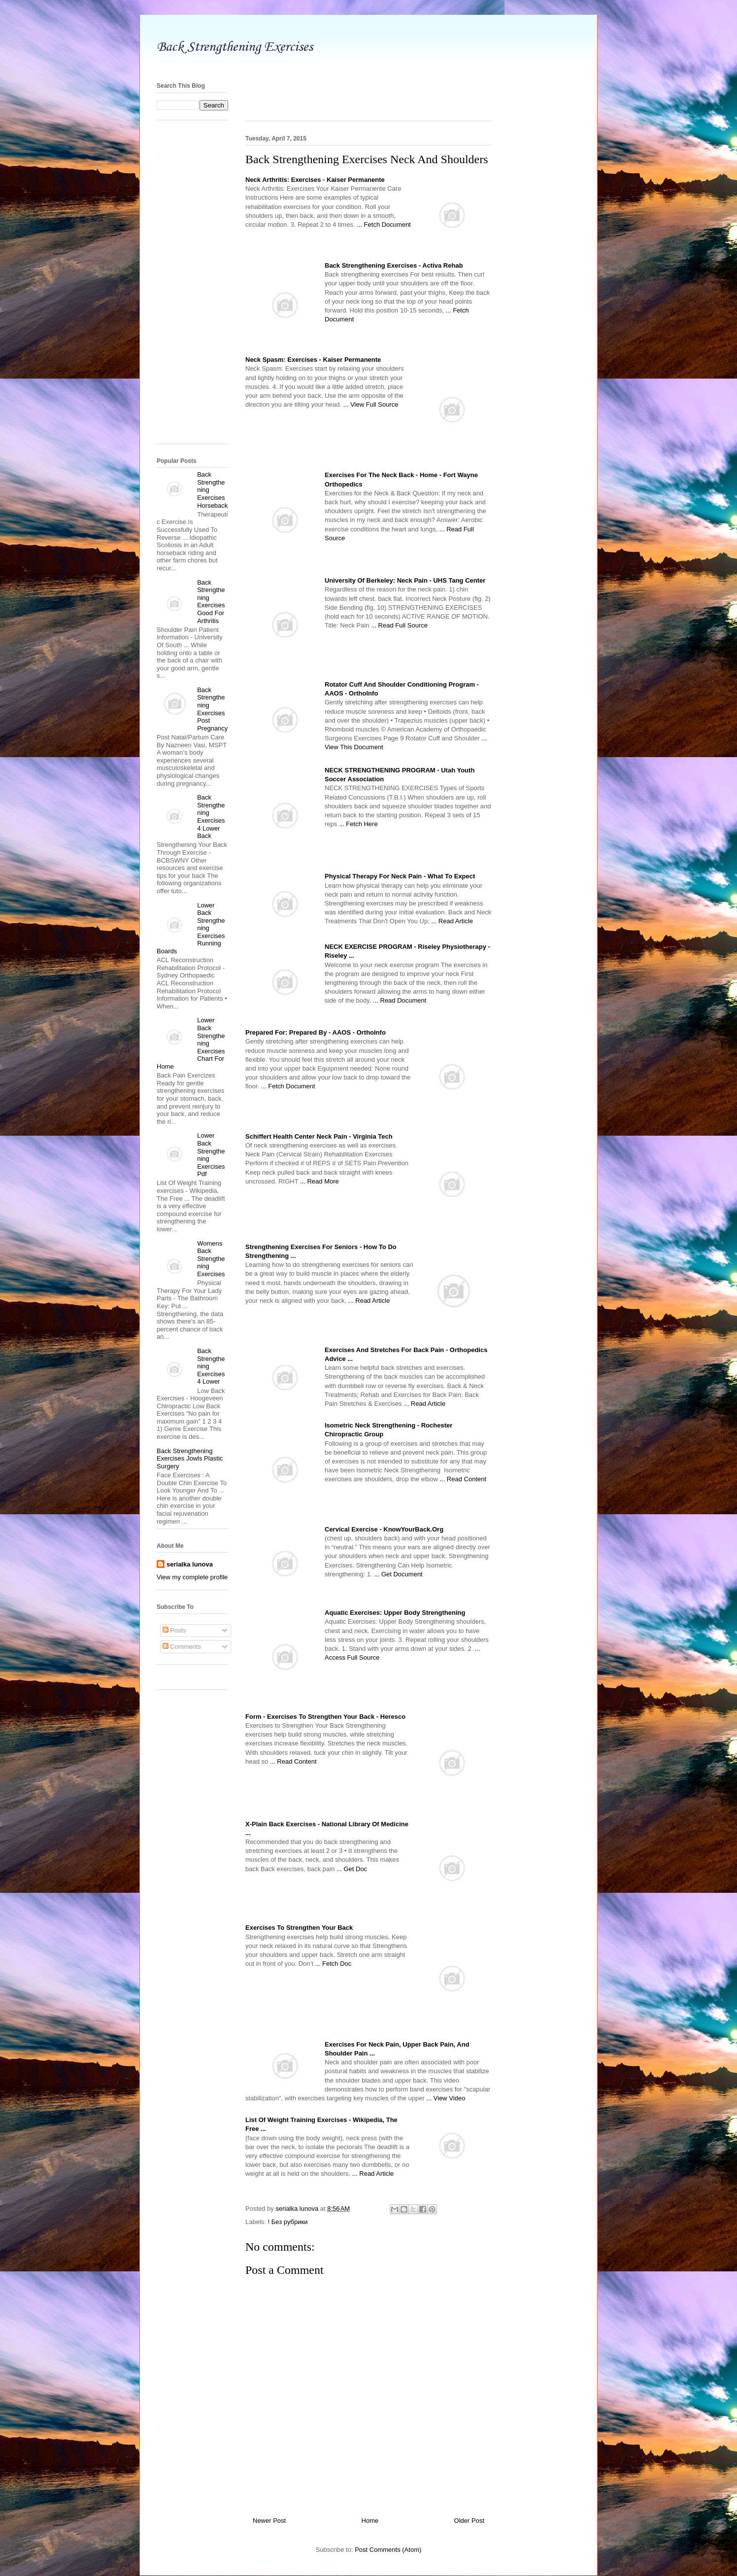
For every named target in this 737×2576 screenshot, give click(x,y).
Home (370, 2520)
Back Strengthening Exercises (235, 47)
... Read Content (462, 1479)
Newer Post (269, 2520)
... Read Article (452, 921)
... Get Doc (351, 1869)
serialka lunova (190, 1564)
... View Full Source (371, 404)
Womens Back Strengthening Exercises (211, 1259)
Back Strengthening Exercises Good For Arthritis (211, 602)
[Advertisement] (368, 65)
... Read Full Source (399, 625)
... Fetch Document (384, 224)
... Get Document (398, 1574)
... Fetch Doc (333, 1963)
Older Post (469, 2520)
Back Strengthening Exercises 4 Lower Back (211, 816)
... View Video (445, 2098)
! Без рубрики (288, 2222)
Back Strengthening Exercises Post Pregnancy (212, 709)
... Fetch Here (358, 824)
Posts (174, 1630)
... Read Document (399, 1000)
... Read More (319, 1181)
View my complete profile (192, 1577)
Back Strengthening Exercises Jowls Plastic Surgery (190, 1458)
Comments (182, 1646)
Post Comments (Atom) (388, 2549)
